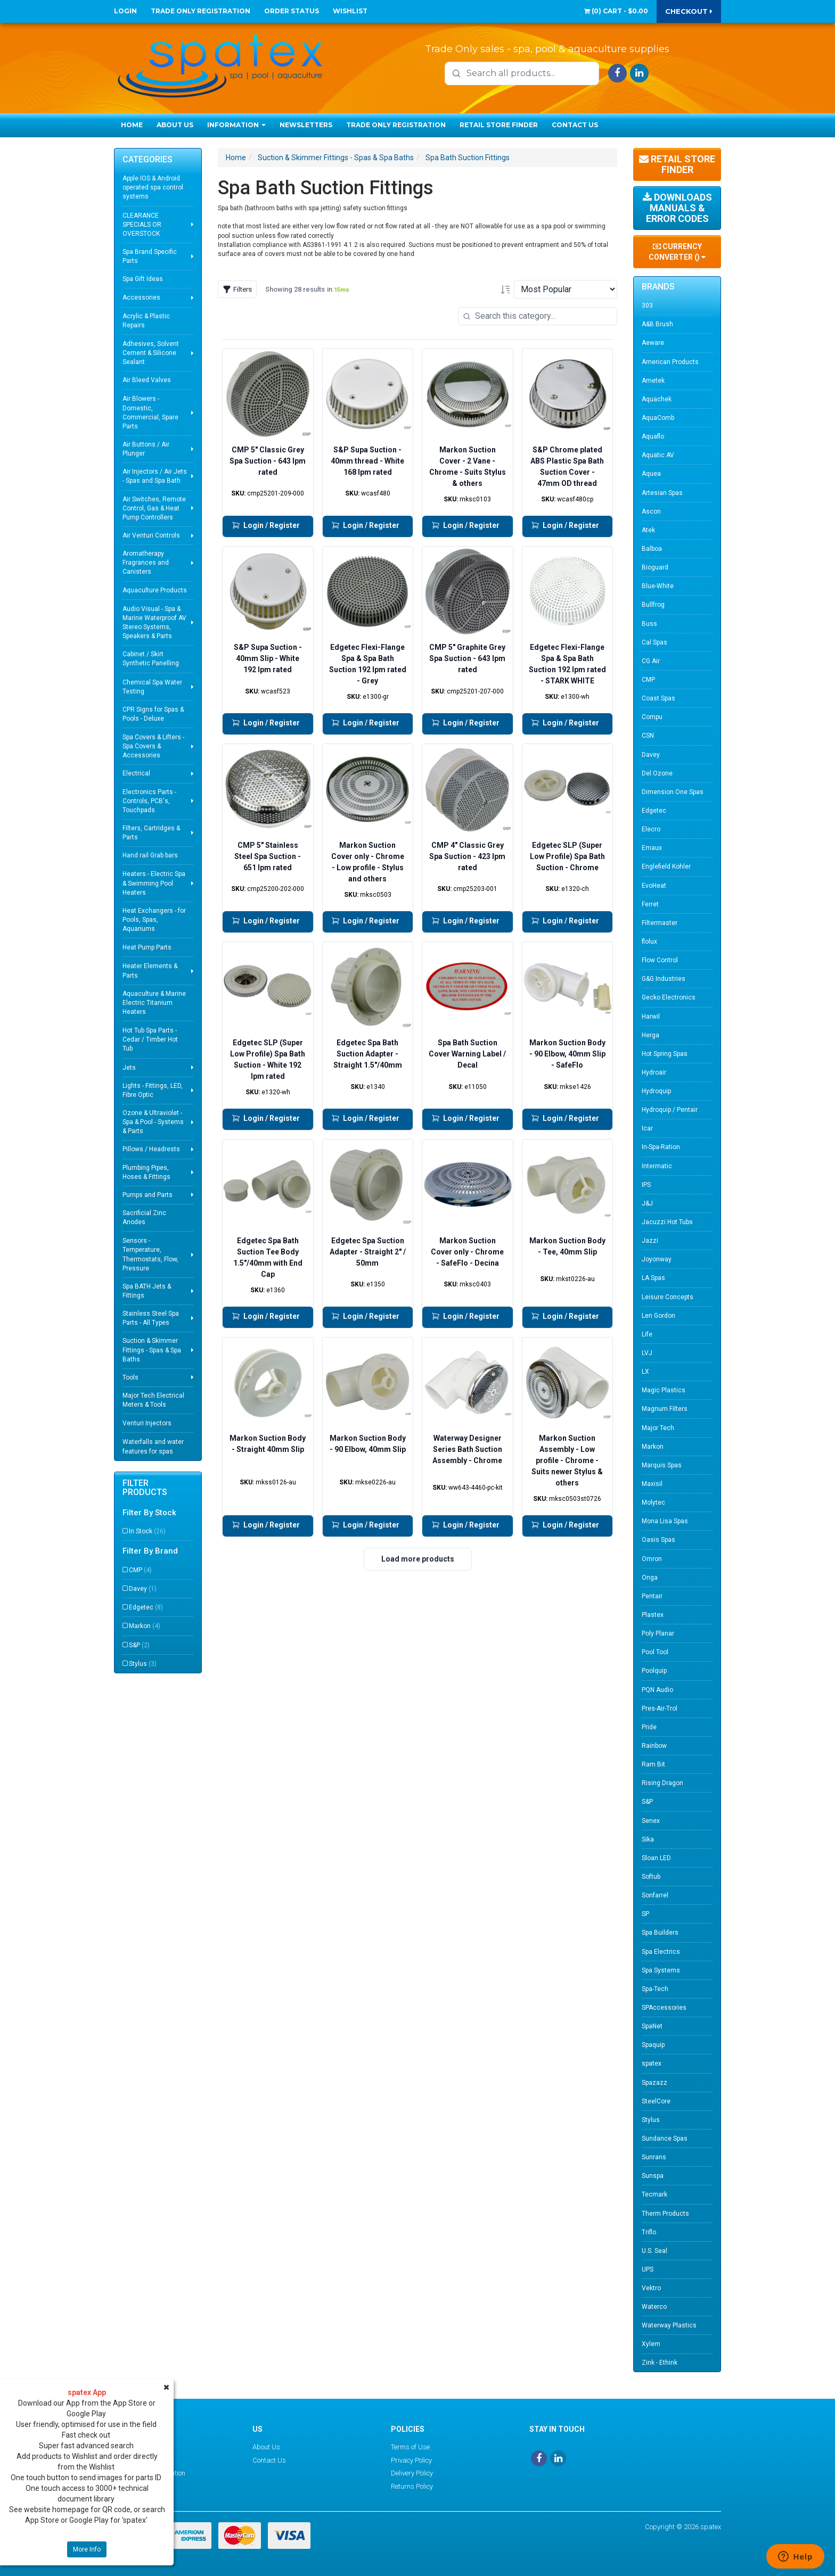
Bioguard (655, 567)
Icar (647, 1128)
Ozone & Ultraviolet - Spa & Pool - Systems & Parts (153, 1122)
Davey (143, 1588)
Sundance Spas (664, 2138)
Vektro (651, 2288)
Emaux (652, 848)
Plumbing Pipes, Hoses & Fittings (146, 1172)
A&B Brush (657, 324)
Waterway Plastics (669, 2325)
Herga (650, 1035)
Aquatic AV (658, 455)
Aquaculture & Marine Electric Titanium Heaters (154, 1002)
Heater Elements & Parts (149, 970)
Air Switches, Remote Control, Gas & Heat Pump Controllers (154, 508)
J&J (647, 1203)
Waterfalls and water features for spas (153, 1446)
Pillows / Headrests (151, 1149)
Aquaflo (653, 436)
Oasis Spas (658, 1539)
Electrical (136, 773)
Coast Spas (658, 698)
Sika (648, 1839)
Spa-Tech (655, 1989)
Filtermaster (659, 923)
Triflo (649, 2232)
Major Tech (658, 1428)
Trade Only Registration (200, 11)
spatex (651, 2063)
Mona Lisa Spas (665, 1521)
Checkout (689, 11)
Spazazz (654, 2082)
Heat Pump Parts (146, 947)
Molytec (653, 1502)
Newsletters (306, 125)
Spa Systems (661, 1970)
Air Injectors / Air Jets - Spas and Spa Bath (154, 476)
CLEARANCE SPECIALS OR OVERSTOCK (141, 224)
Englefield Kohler (666, 866)
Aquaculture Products (154, 590)
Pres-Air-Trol (659, 1708)
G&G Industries (663, 978)
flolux (649, 941)
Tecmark (654, 2194)
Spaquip (653, 2045)
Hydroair (654, 1072)
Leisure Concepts (667, 1297)
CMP (140, 1570)
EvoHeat (654, 885)
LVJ (647, 1353)
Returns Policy (412, 2486)
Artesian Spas (662, 493)
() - (616, 11)
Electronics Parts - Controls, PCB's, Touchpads (149, 801)
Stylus (143, 1663)
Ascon (651, 511)
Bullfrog (653, 604)
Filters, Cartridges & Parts (151, 832)
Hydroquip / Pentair (670, 1109)
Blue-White (658, 586)
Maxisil (652, 1484)
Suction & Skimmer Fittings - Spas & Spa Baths (151, 1350)
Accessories (141, 297)
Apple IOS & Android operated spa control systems (152, 187)
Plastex (653, 1615)
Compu (652, 717)
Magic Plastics (663, 1390)
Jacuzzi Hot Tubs (667, 1222)
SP (645, 1914)
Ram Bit (653, 1764)
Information (236, 125)
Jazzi (650, 1240)
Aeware (653, 342)
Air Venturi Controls (151, 535)
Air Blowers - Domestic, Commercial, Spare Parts (150, 412)
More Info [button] (87, 2549)
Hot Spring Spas (664, 1054)
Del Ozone (657, 773)
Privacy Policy (411, 2460)
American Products (670, 362)
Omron (652, 1559)
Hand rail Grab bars (150, 855)
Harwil (651, 1016)
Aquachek (657, 399)
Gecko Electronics (668, 997)
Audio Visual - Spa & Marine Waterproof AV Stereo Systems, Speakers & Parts (154, 622)
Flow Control (660, 960)
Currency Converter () (677, 251)
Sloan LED (656, 1858)
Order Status (291, 11)
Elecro (651, 829)
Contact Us (575, 125)
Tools (130, 1377)
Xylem (651, 2344)
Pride (649, 1727)
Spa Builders (660, 1932)
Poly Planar (658, 1633)
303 (647, 305)
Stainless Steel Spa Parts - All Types (150, 1318)
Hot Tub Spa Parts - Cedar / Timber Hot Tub (150, 1039)
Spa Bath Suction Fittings (467, 157)
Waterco (654, 2306)
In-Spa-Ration (661, 1147)
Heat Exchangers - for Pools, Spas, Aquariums (154, 919)
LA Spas (653, 1278)
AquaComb (658, 418)
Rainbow (654, 1745)
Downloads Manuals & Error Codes (677, 208)
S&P (139, 1645)
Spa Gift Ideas (142, 279)
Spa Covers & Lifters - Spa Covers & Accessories (153, 746)
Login (125, 11)
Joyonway (657, 1259)
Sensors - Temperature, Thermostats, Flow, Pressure (150, 1254)
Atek (648, 530)
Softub (651, 1876)
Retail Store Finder (499, 125)
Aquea (651, 473)
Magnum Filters (664, 1409)
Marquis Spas (662, 1465)
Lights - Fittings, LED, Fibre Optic (152, 1090)
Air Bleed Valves (146, 380)
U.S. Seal (654, 2251)
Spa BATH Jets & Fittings (146, 1291)
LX (645, 1371)
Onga (650, 1577)
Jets (129, 1067)
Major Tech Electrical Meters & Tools (153, 1400)
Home (132, 125)
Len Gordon (658, 1315)
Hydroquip (656, 1091)
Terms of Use (410, 2447)
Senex (651, 1820)
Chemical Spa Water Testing (152, 687)
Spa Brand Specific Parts (149, 256)
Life (647, 1334)
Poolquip (654, 1670)
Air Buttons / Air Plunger (145, 449)
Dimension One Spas (672, 792)
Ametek (653, 380)
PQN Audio (657, 1690)
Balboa (652, 548)
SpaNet (652, 2026)
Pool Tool (655, 1652)
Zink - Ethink (659, 2362)
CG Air (651, 661)
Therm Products (665, 2213)
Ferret (650, 904)
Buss (649, 624)
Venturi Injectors (146, 1423)
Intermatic (657, 1166)
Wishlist (350, 11)
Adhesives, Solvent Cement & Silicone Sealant (150, 353)
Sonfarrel (655, 1895)
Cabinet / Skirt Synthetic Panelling (150, 658)
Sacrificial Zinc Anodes (144, 1217)
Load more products (417, 1559)
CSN (648, 735)
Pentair (652, 1596)
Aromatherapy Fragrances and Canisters (145, 562)
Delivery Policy (412, 2473)
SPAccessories (664, 2007)
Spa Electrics (661, 1951)
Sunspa (653, 2175)
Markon (144, 1626)
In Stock (147, 1531)
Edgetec (146, 1607)
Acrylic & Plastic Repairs (146, 320)
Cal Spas (654, 642)
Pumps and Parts (147, 1195)
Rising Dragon (662, 1783)
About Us (175, 125)
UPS (647, 2269)
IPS (646, 1184)
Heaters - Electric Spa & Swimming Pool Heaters (153, 883)
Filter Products (144, 1488)
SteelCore (656, 2101)
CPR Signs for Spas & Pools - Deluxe (153, 714)
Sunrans (654, 2157)
